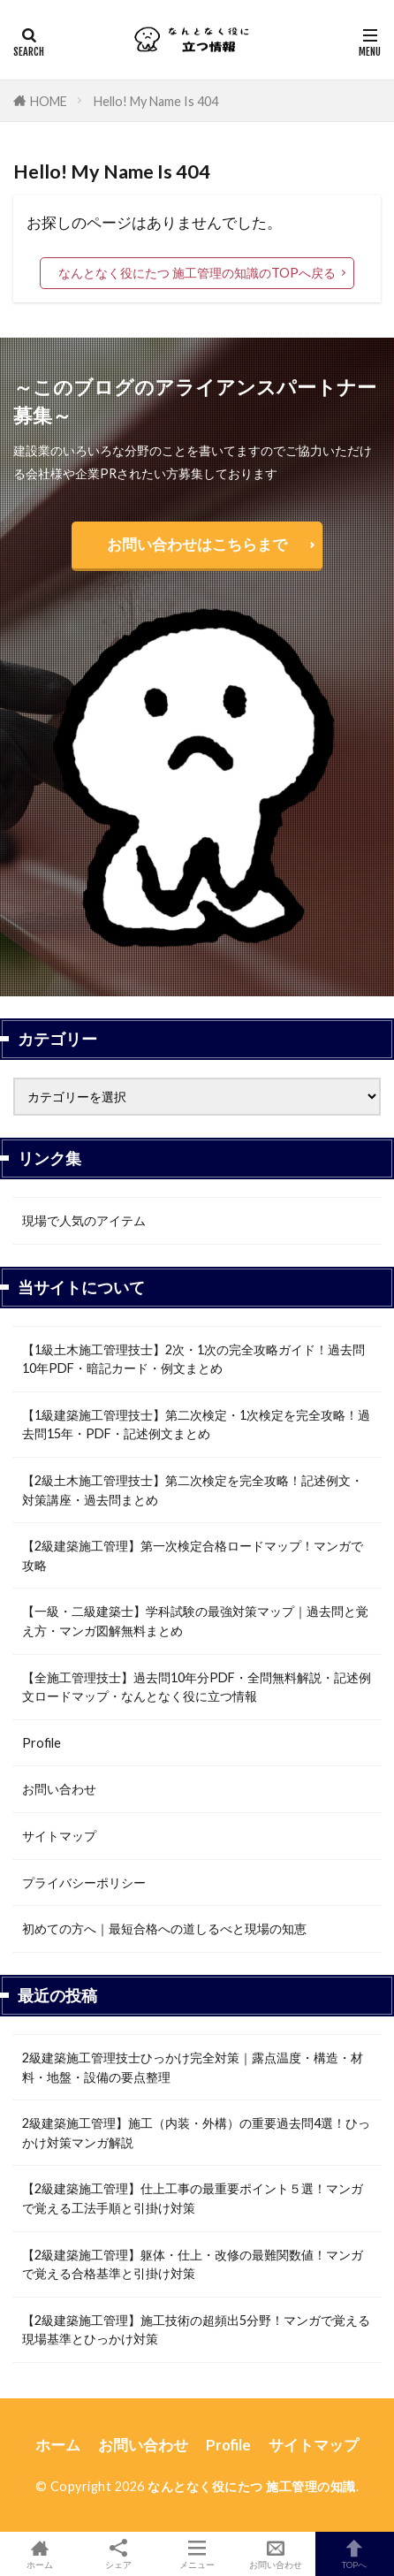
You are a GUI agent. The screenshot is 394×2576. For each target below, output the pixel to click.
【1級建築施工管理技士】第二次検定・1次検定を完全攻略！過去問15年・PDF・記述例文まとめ (196, 1424)
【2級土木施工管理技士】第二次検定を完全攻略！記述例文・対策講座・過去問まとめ (192, 1490)
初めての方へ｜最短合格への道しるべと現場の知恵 (164, 1928)
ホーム (57, 2444)
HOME (48, 101)
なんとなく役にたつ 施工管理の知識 (252, 2486)
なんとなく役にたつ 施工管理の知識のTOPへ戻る (197, 272)
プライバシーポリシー (84, 1882)
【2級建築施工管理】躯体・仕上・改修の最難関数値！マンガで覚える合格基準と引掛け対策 (192, 2264)
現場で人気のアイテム (84, 1220)
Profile (41, 1742)
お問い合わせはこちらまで (197, 544)
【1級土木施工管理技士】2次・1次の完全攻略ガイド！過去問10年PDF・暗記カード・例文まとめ (193, 1359)
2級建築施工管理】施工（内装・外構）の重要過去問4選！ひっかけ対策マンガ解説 (196, 2132)
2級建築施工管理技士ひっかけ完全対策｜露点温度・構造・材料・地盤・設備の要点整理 (192, 2067)
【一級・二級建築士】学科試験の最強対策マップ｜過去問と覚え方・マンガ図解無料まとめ (195, 1621)
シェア (118, 2554)
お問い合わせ (59, 1788)
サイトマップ (59, 1835)
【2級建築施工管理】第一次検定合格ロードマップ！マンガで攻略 (192, 1555)
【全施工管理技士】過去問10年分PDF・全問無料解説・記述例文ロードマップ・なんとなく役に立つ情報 (196, 1687)
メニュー (196, 2554)
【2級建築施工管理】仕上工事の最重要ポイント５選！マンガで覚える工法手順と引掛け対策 (192, 2198)
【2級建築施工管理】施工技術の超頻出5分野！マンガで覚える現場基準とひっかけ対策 (196, 2330)
